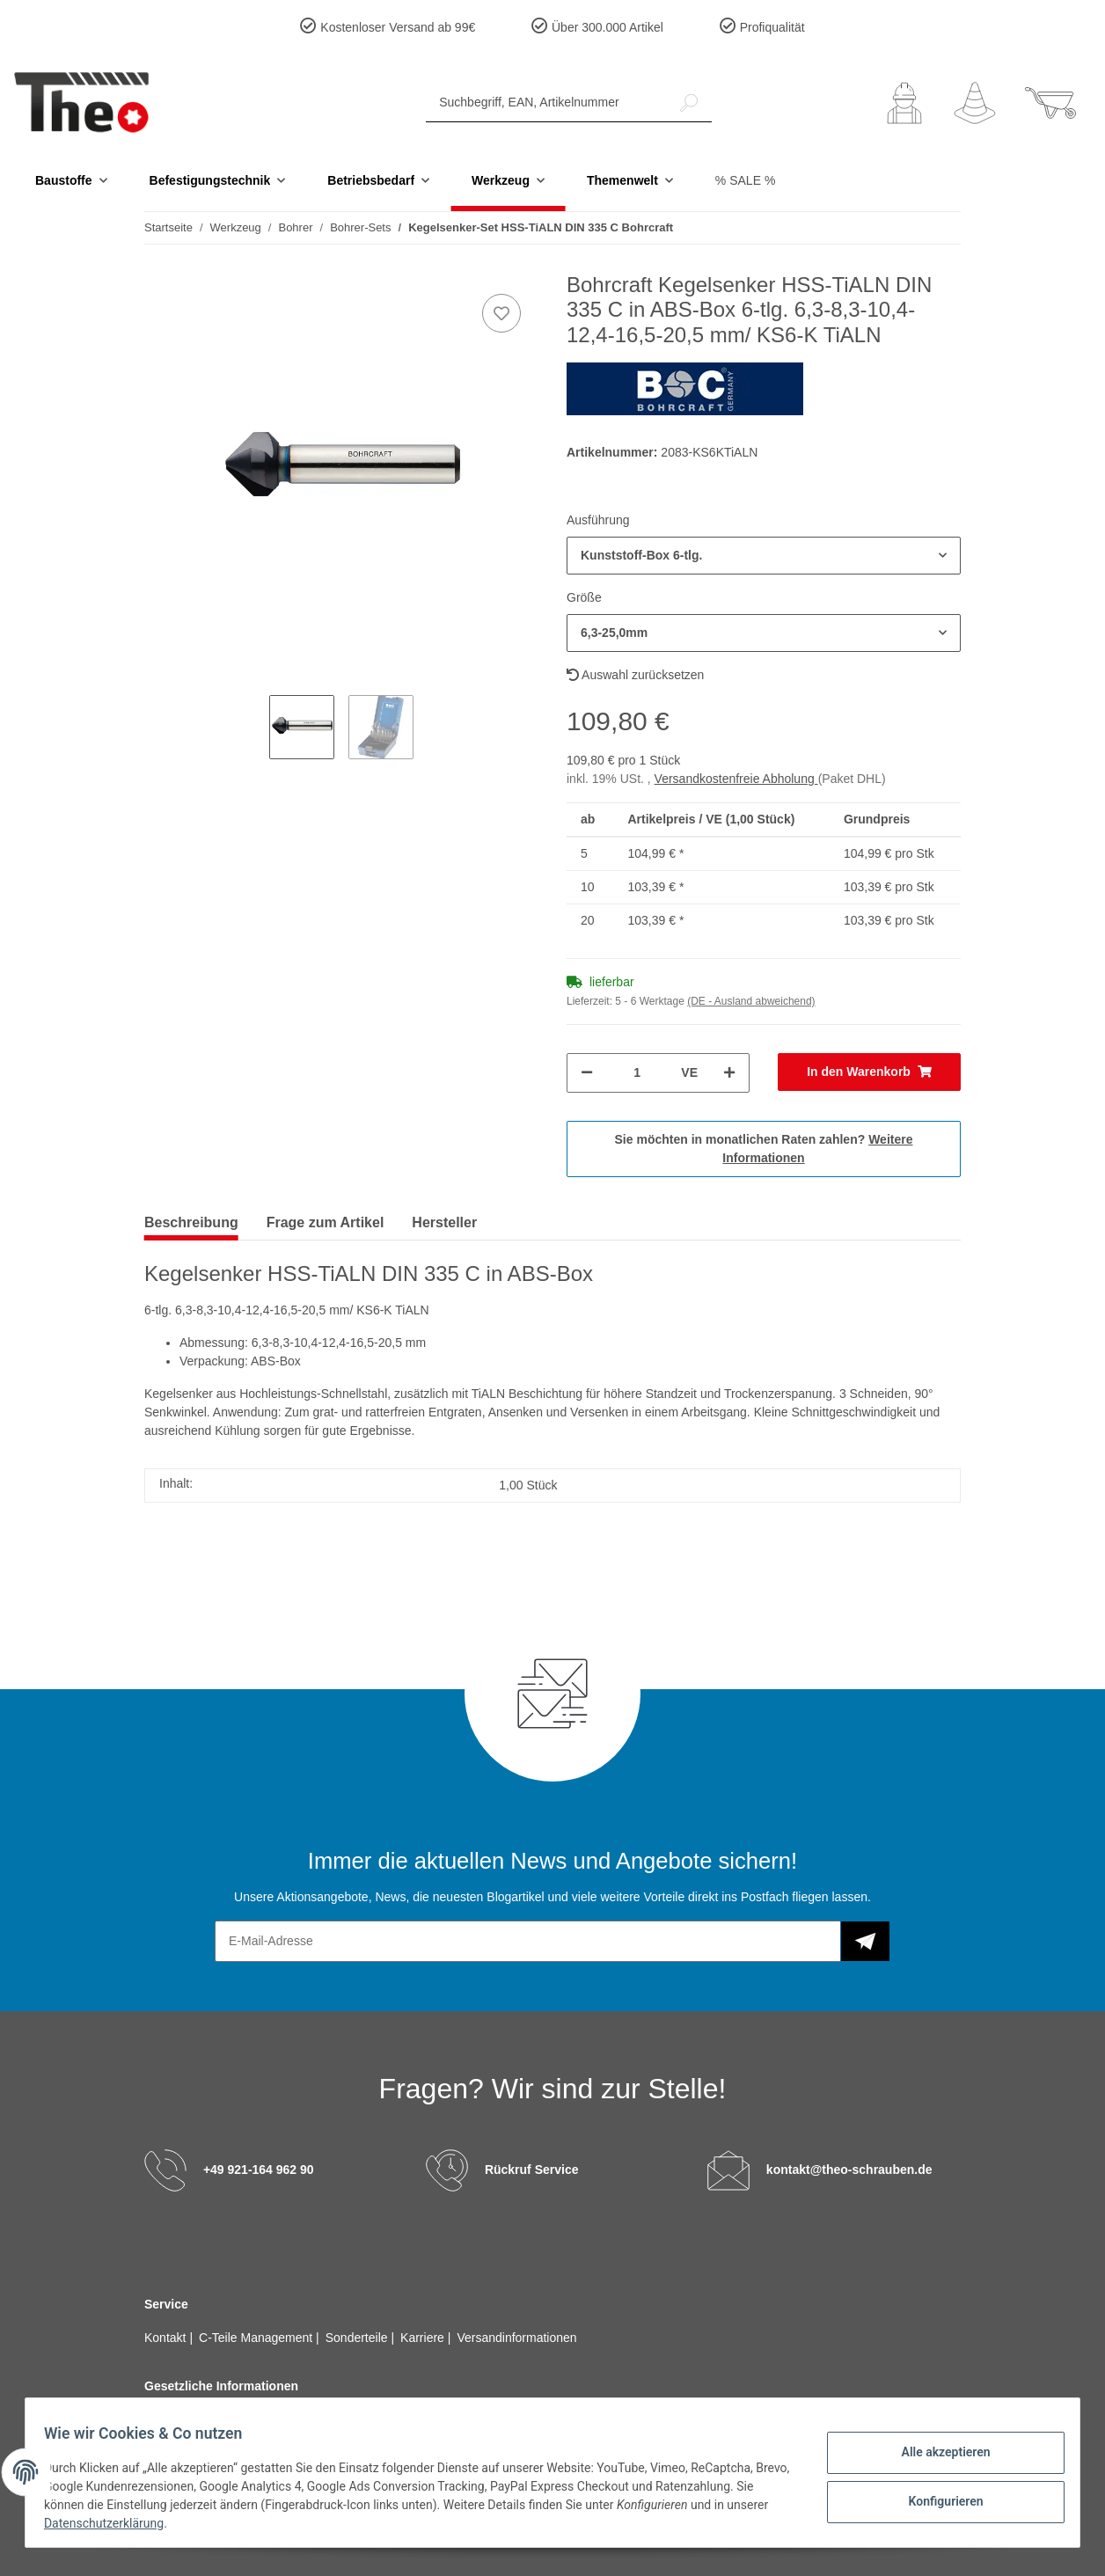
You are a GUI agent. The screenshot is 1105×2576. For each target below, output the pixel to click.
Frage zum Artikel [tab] (325, 1222)
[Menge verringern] (586, 1073)
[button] (904, 103)
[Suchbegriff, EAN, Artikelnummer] (546, 102)
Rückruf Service (532, 2170)
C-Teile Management (257, 2338)
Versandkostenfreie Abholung (736, 779)
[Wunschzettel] (975, 103)
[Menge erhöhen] (729, 1073)
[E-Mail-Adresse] (528, 1941)
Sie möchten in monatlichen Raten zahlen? (764, 1148)
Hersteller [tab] (444, 1222)
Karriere (424, 2338)
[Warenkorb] (1050, 102)
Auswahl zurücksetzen (635, 675)
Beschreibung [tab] (191, 1222)
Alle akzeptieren (935, 2454)
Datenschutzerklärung (157, 2523)
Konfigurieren (935, 2499)
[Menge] (637, 1073)
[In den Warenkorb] (869, 1072)
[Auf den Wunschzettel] (501, 313)
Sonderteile (359, 2338)
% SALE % (745, 180)
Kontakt (166, 2338)
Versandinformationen (516, 2338)
